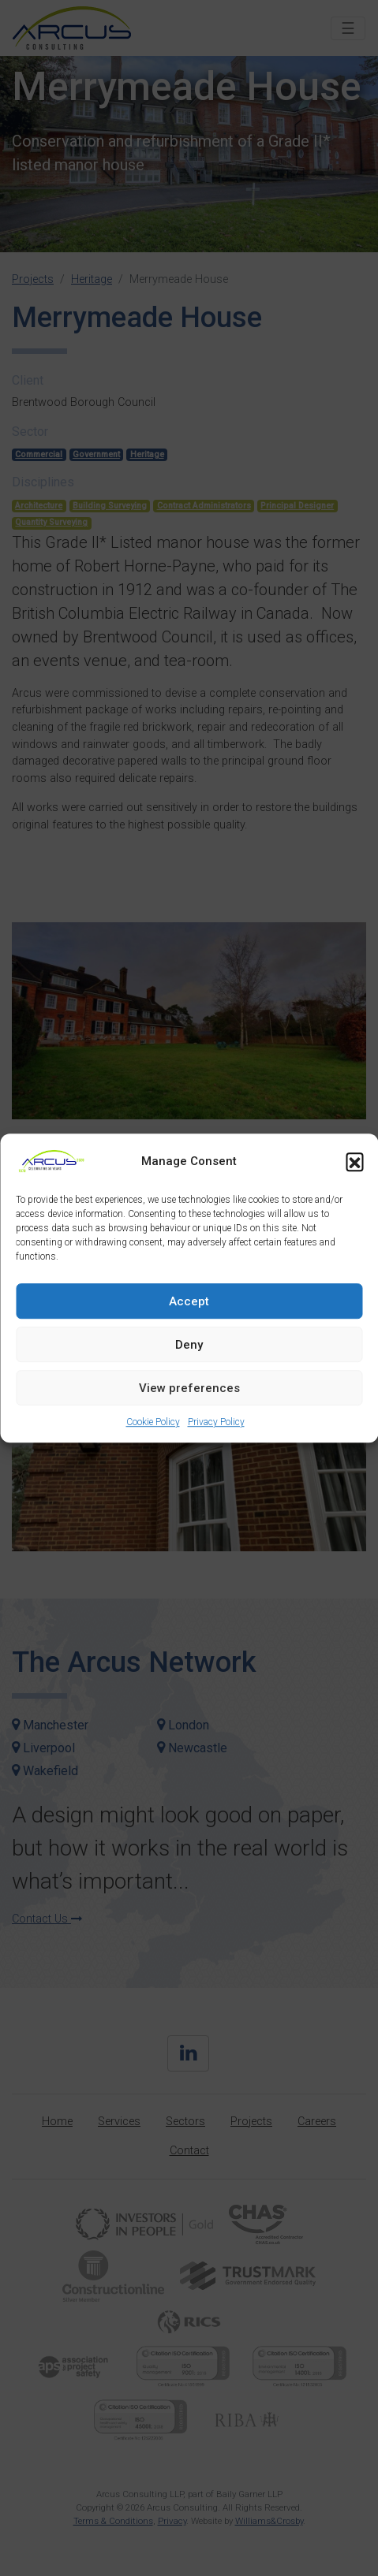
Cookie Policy (153, 1422)
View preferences (189, 1388)
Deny (189, 1345)
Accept (189, 1301)
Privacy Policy (216, 1422)
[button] (354, 1161)
